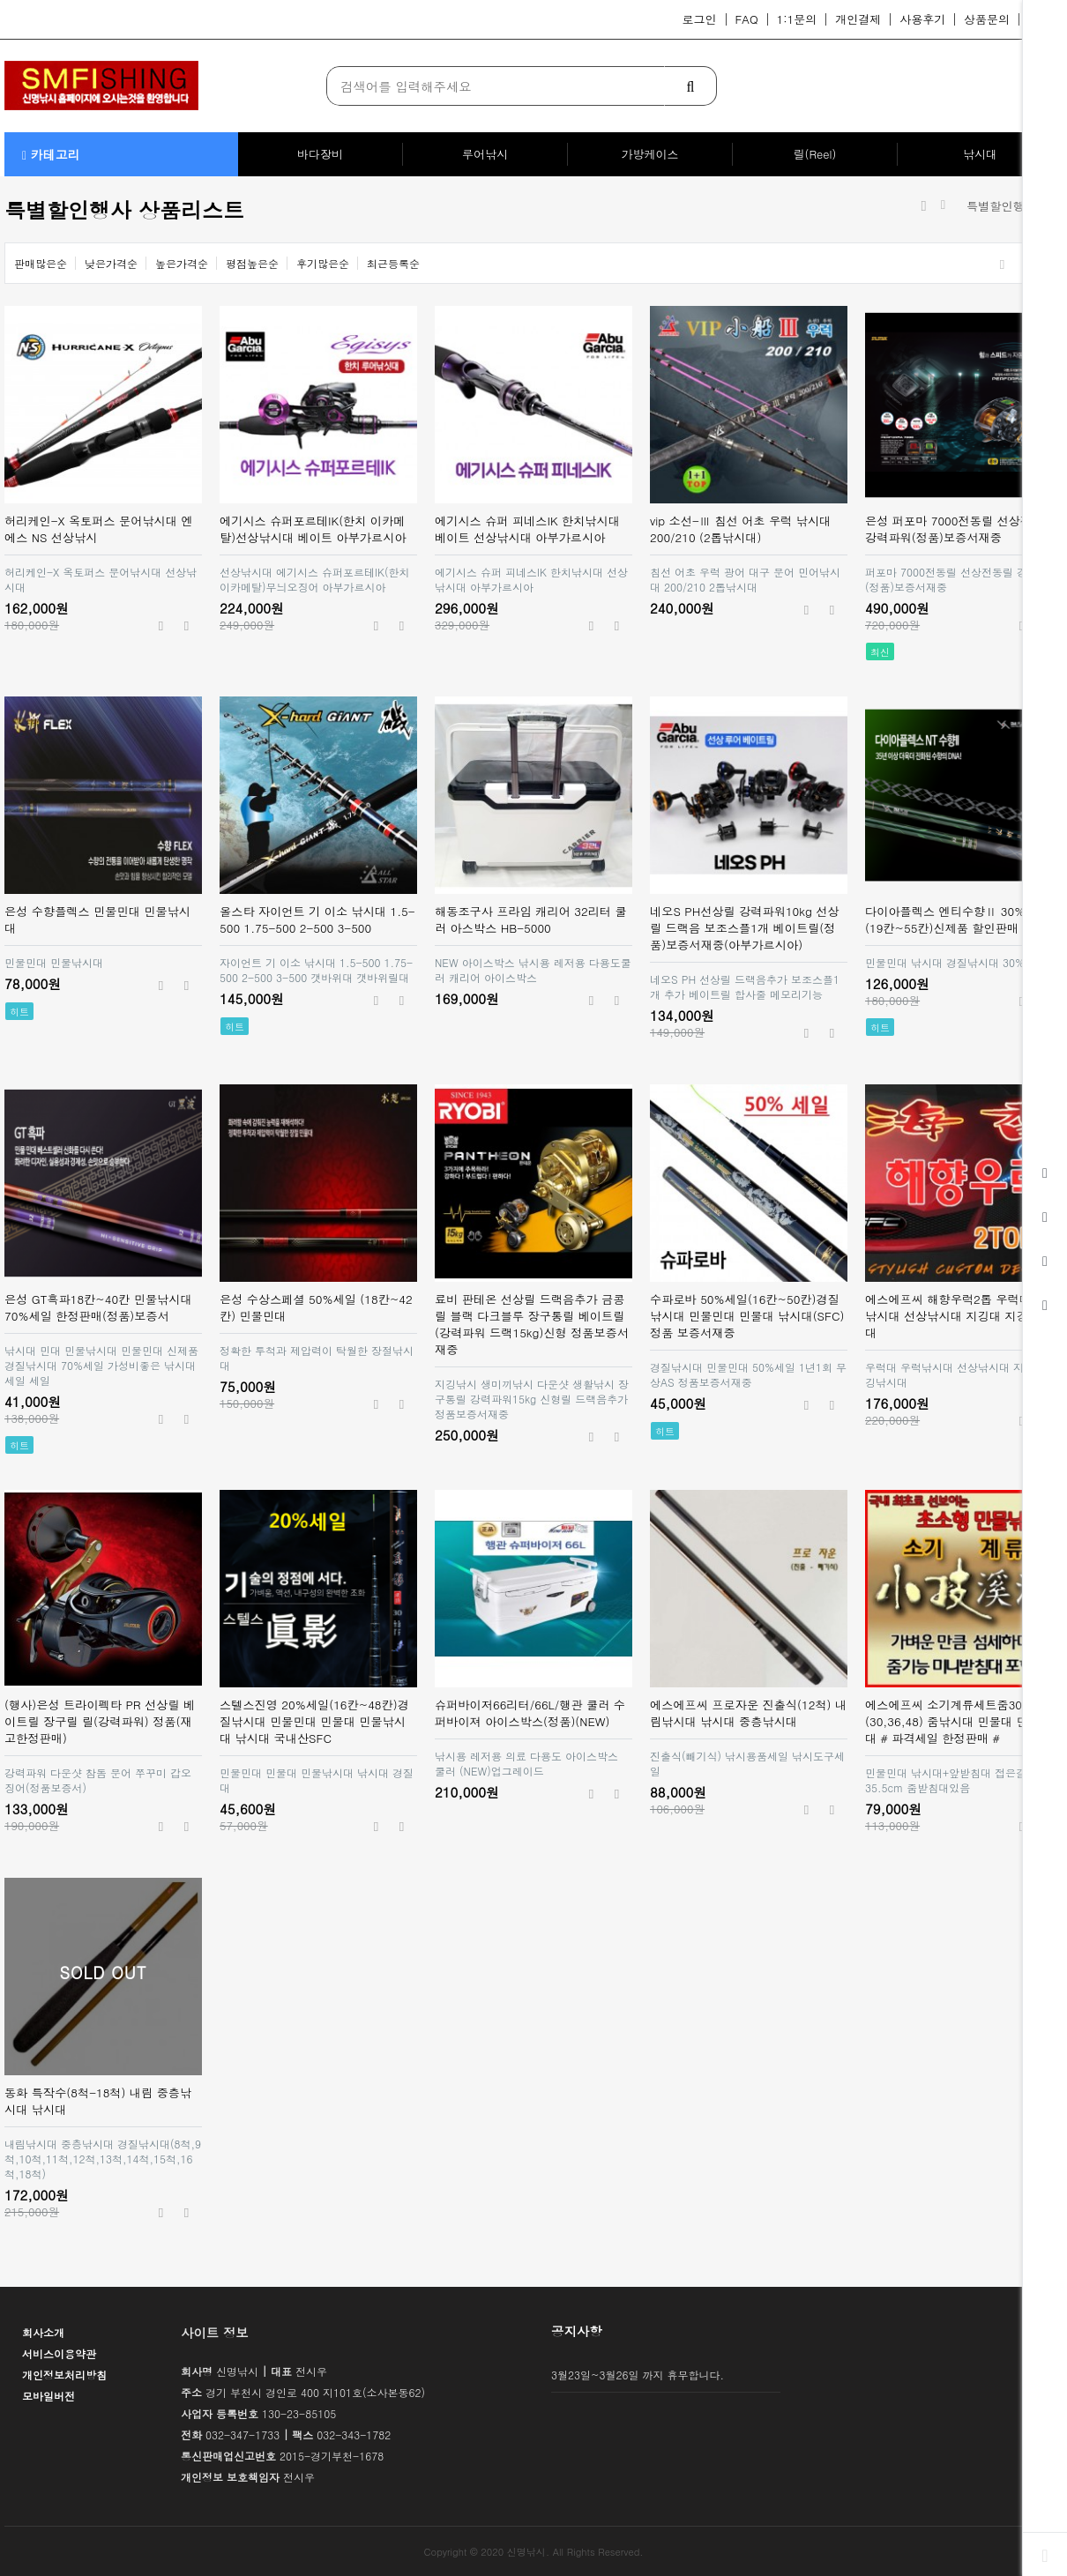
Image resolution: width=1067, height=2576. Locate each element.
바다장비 (320, 153)
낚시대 (980, 153)
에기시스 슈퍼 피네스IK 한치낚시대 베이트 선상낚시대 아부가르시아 (527, 529)
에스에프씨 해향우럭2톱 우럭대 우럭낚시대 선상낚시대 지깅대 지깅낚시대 (961, 1316)
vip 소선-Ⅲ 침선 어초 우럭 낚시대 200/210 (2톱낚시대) (740, 529)
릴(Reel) (815, 153)
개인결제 (858, 19)
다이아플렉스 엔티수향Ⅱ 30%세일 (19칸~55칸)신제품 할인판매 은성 (956, 919)
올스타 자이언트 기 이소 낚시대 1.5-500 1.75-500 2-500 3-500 (317, 919)
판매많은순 (40, 263)
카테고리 (51, 154)
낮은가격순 (111, 263)
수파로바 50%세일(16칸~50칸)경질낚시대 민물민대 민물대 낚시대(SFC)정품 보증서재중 (747, 1316)
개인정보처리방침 (64, 2374)
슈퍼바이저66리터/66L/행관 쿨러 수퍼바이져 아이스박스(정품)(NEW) (530, 1713)
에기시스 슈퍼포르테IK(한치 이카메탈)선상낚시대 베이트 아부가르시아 (313, 529)
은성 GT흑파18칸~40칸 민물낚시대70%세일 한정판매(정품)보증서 (98, 1307)
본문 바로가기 (0, 0)
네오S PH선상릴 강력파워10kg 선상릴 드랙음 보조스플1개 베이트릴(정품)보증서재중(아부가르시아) (744, 928)
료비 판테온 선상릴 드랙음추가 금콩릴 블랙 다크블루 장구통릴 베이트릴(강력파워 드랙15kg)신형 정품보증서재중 (532, 1324)
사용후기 (922, 19)
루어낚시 (485, 153)
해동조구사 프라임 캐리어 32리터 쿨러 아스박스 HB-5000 (531, 919)
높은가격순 (181, 263)
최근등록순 (393, 263)
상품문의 (987, 19)
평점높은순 (252, 263)
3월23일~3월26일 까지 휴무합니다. (637, 2374)
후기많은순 (322, 263)
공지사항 (576, 2331)
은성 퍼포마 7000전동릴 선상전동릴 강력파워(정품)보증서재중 (960, 529)
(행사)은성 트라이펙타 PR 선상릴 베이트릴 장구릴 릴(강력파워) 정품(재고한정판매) (99, 1721)
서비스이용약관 (59, 2353)
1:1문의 (797, 19)
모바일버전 (48, 2395)
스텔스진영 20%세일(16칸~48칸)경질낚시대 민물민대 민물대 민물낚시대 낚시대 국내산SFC (314, 1721)
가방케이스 (650, 153)
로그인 (700, 19)
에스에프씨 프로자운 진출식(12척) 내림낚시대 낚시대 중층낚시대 (748, 1713)
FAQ (746, 19)
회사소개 (43, 2332)
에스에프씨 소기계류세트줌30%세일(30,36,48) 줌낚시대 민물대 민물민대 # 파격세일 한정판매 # (960, 1721)
